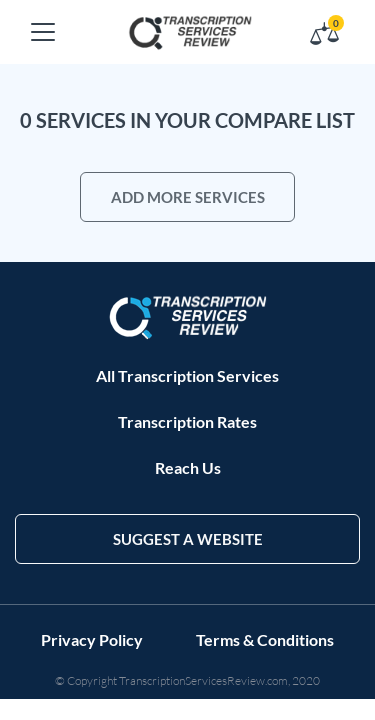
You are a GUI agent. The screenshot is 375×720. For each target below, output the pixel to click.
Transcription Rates (187, 421)
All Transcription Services (187, 375)
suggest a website (188, 539)
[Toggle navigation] (43, 32)
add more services (188, 197)
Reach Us (188, 467)
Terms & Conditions (265, 639)
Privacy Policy (92, 639)
